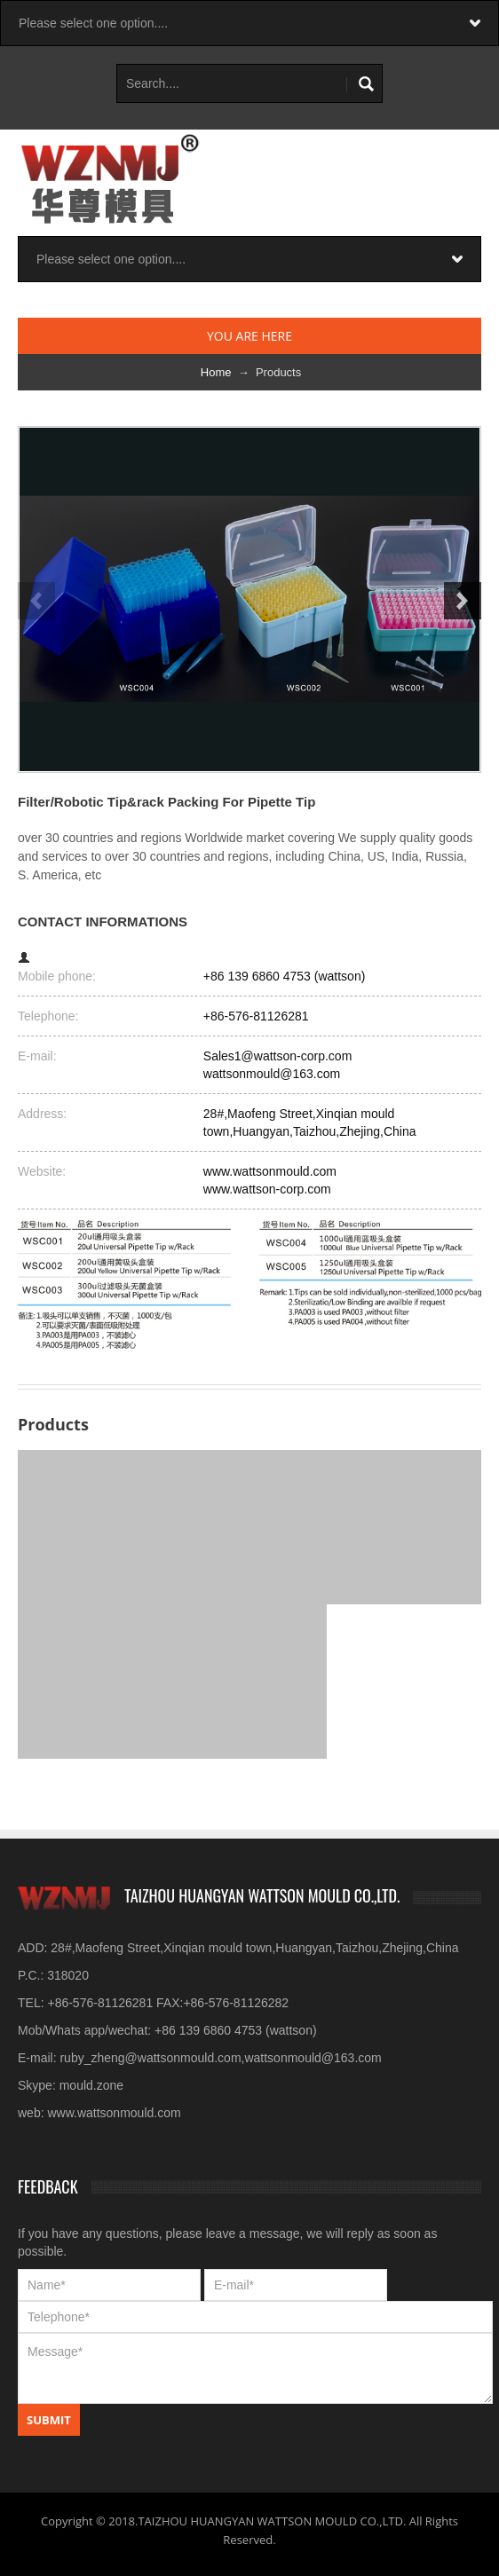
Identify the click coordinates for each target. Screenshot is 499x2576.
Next (462, 600)
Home (216, 372)
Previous (36, 600)
